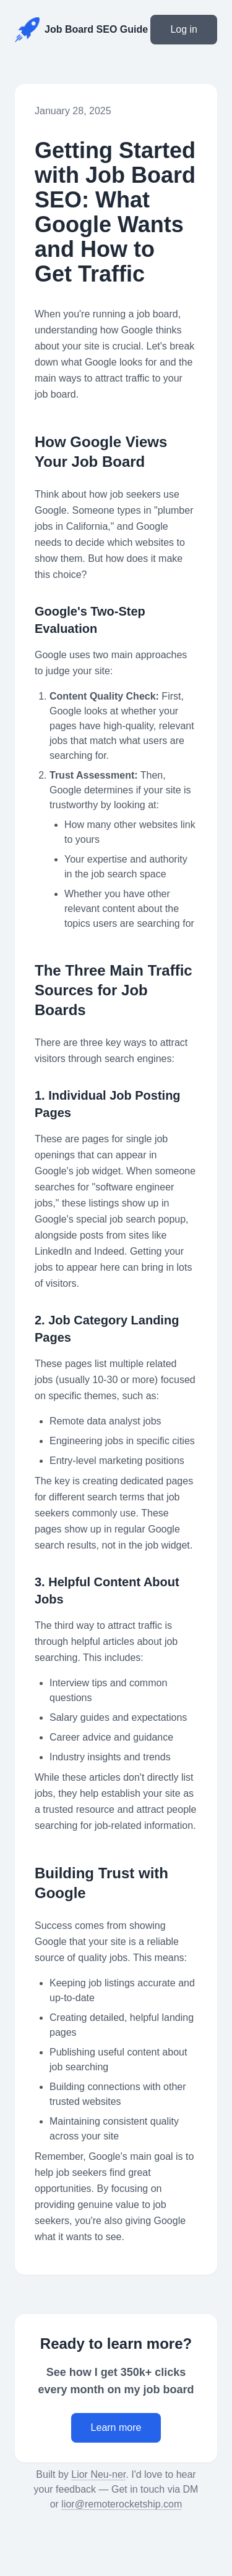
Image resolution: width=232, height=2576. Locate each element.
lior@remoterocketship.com (121, 2504)
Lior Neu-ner (98, 2474)
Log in (183, 29)
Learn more (116, 2427)
